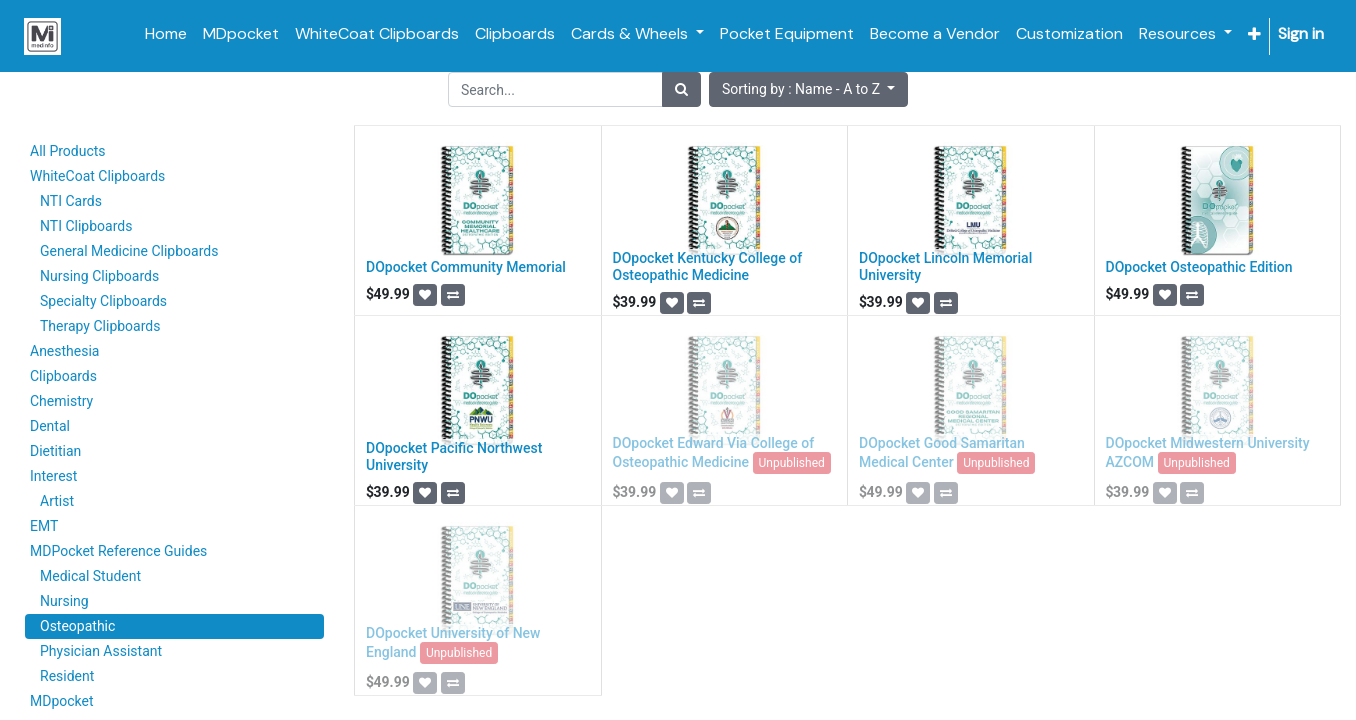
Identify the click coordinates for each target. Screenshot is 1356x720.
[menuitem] (166, 34)
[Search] (681, 89)
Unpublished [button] (792, 463)
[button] (1254, 34)
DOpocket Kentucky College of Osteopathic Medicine (708, 266)
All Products (68, 151)
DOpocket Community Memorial (466, 267)
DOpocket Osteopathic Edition (1199, 267)
